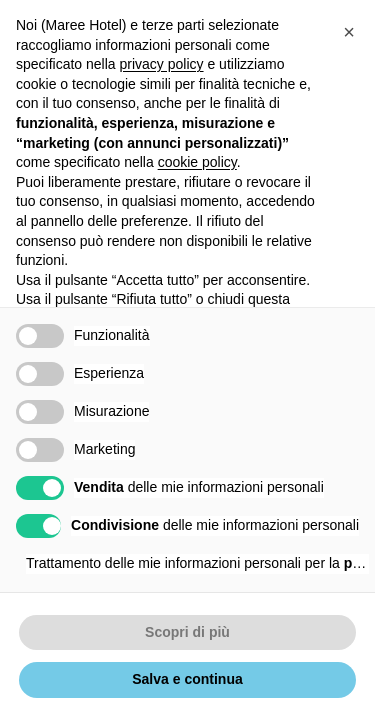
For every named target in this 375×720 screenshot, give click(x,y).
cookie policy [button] (197, 162)
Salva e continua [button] (187, 679)
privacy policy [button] (162, 64)
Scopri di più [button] (187, 632)
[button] (349, 32)
